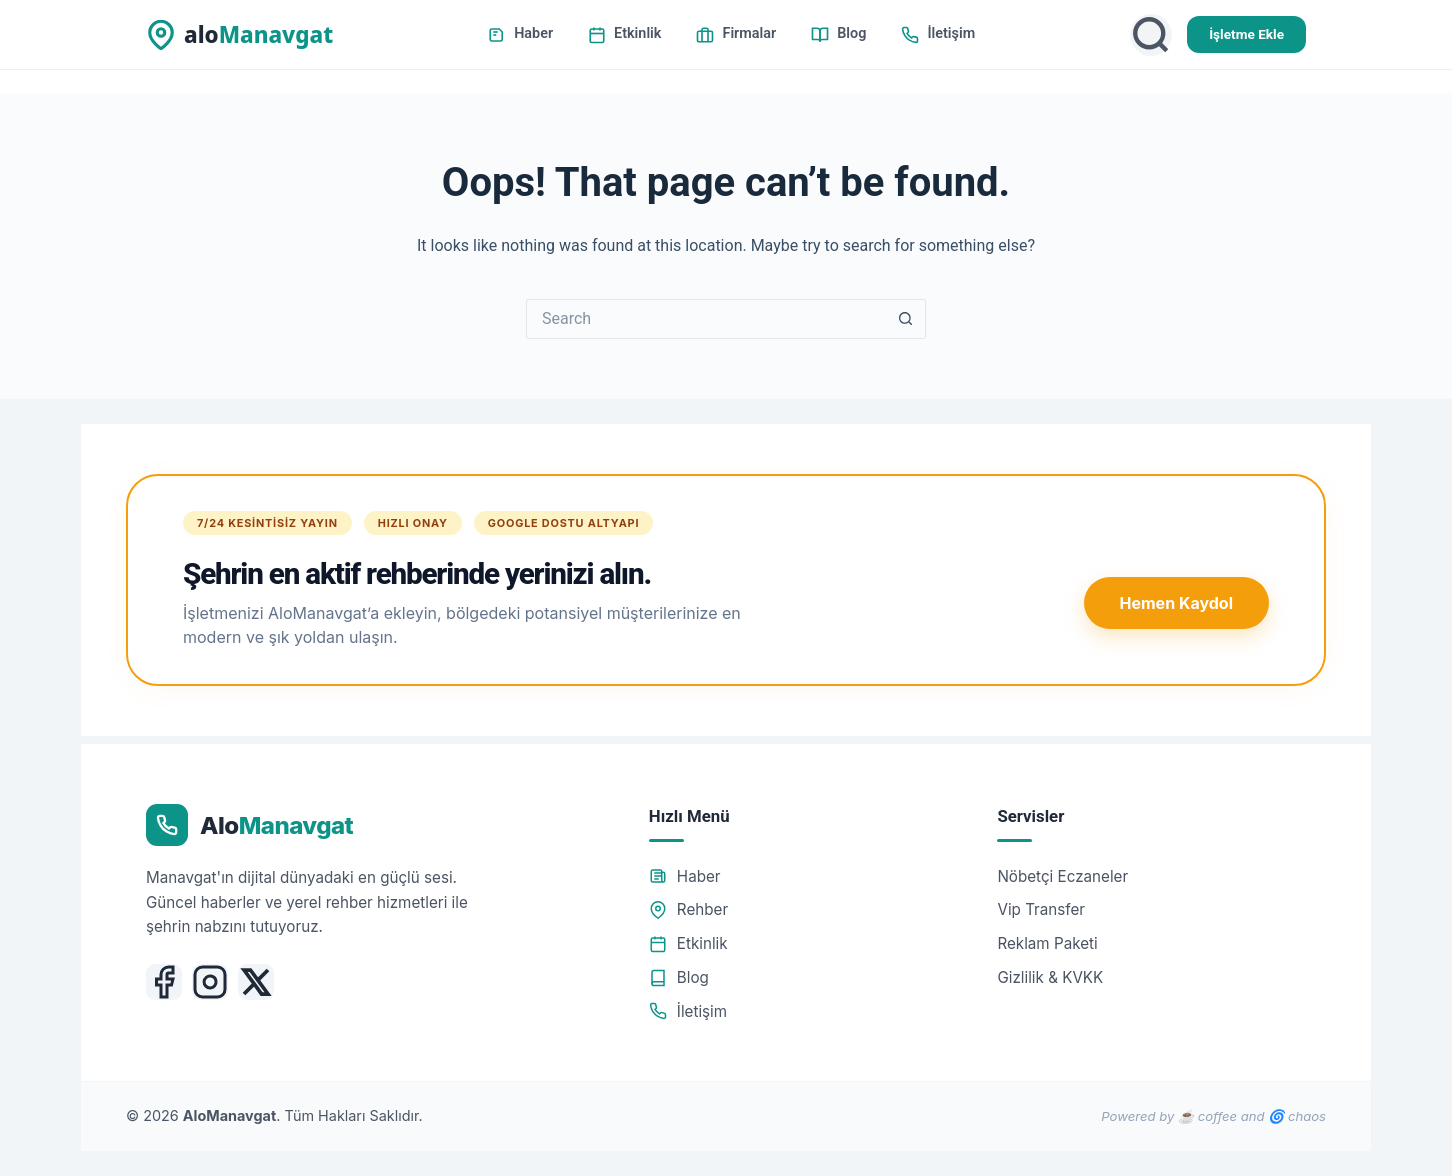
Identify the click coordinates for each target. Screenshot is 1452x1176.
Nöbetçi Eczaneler (1062, 876)
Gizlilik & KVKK (1050, 977)
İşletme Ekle (1246, 34)
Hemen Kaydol (1176, 603)
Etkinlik (624, 34)
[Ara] (1151, 35)
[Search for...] (706, 319)
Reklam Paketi (1047, 943)
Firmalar (736, 34)
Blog (838, 34)
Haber (520, 34)
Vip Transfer (1041, 909)
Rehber (688, 909)
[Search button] (906, 319)
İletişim (938, 34)
